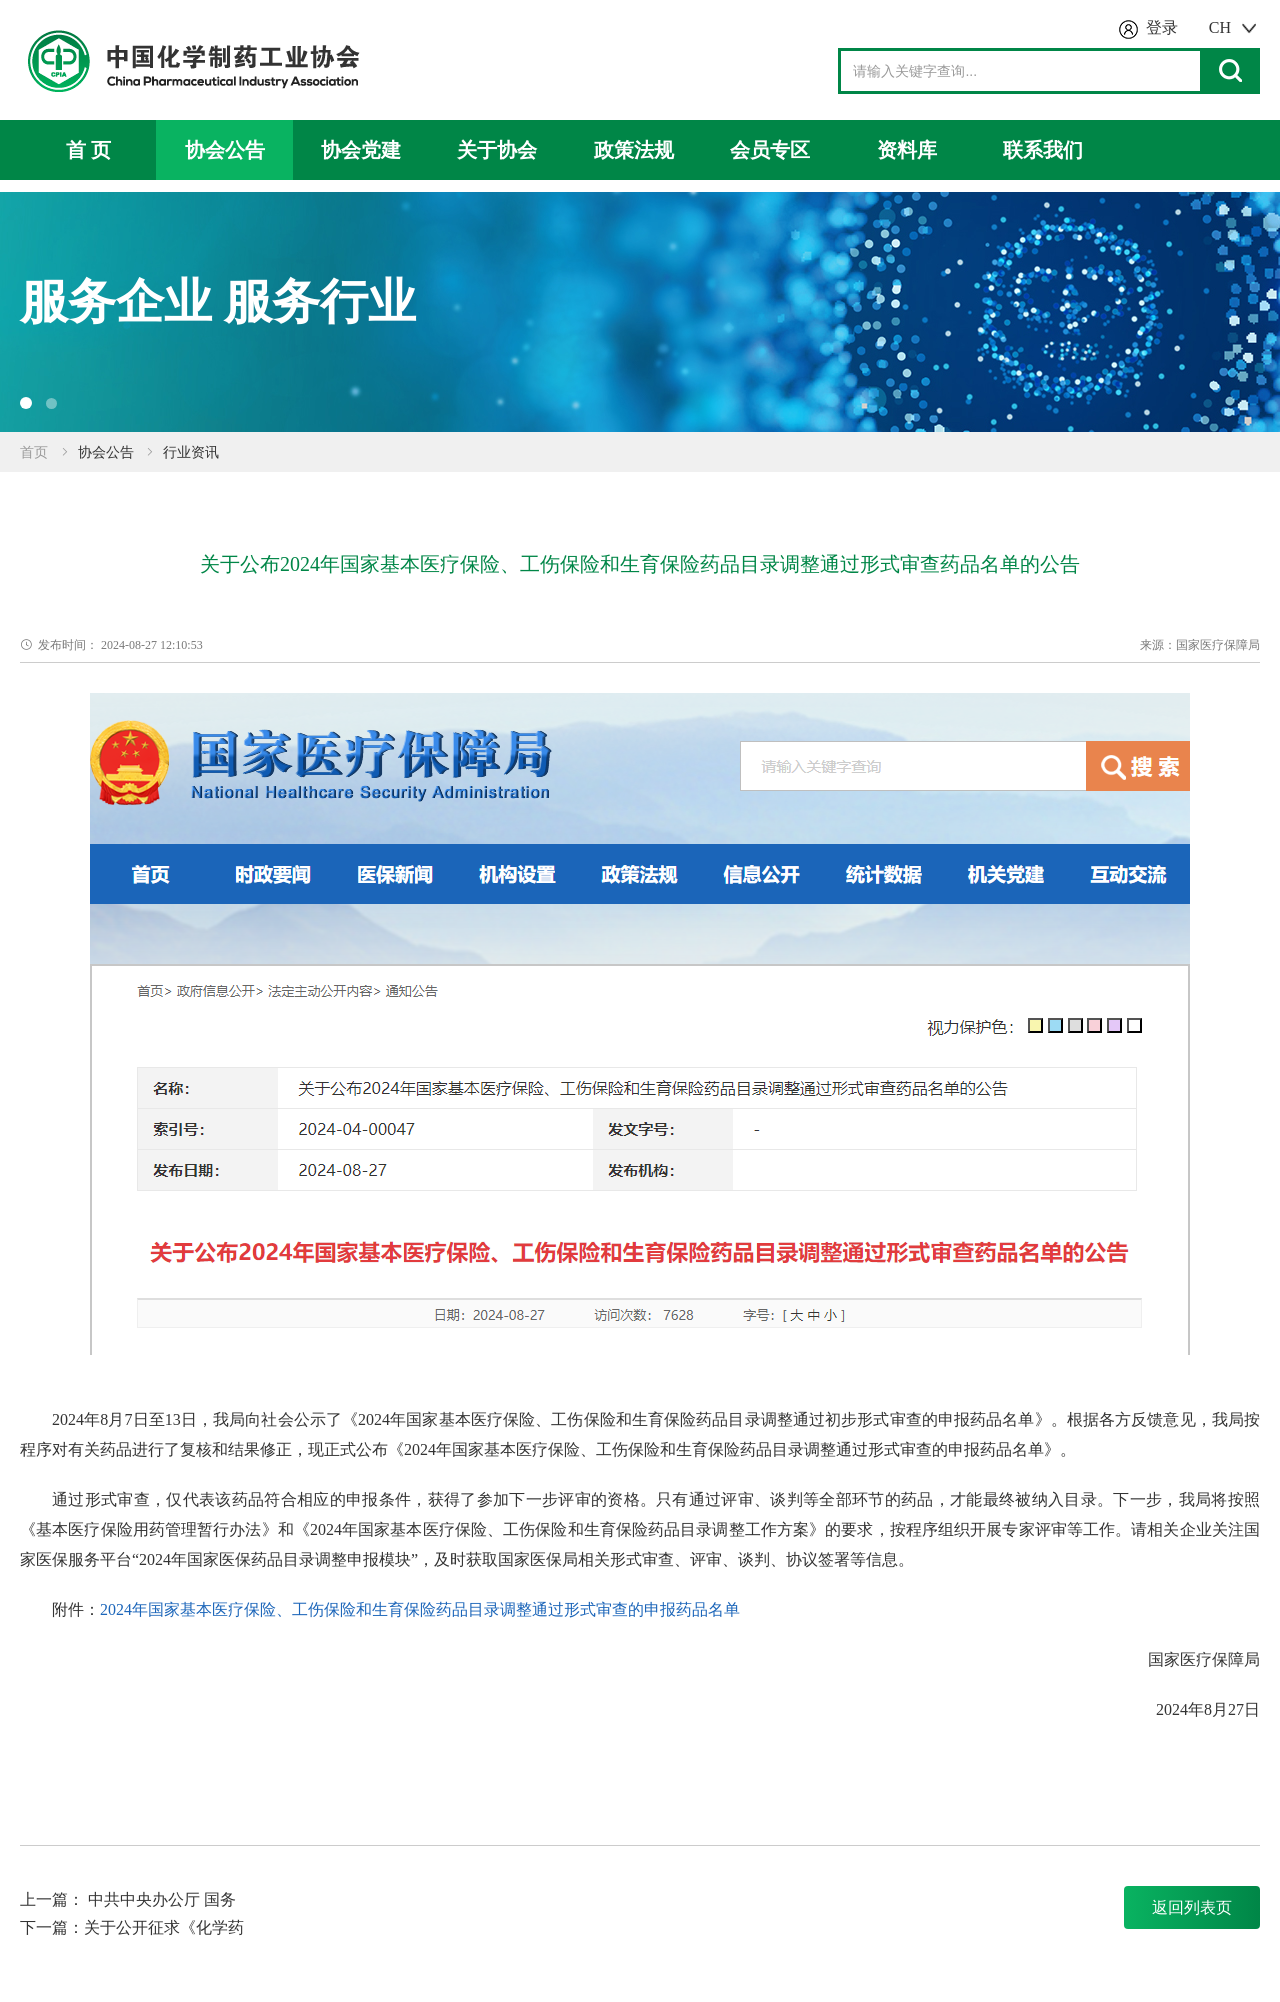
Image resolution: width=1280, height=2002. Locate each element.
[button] (26, 403)
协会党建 (361, 150)
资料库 (907, 150)
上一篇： (54, 1899)
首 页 (88, 150)
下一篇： (52, 1927)
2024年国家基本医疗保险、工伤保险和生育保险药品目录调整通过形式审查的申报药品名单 (420, 1609)
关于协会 (497, 150)
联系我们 (1043, 150)
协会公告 (225, 150)
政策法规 (634, 150)
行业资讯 (191, 452)
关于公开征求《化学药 (164, 1927)
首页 (34, 452)
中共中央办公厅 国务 (162, 1899)
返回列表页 (1192, 1907)
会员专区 (770, 150)
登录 (1162, 27)
